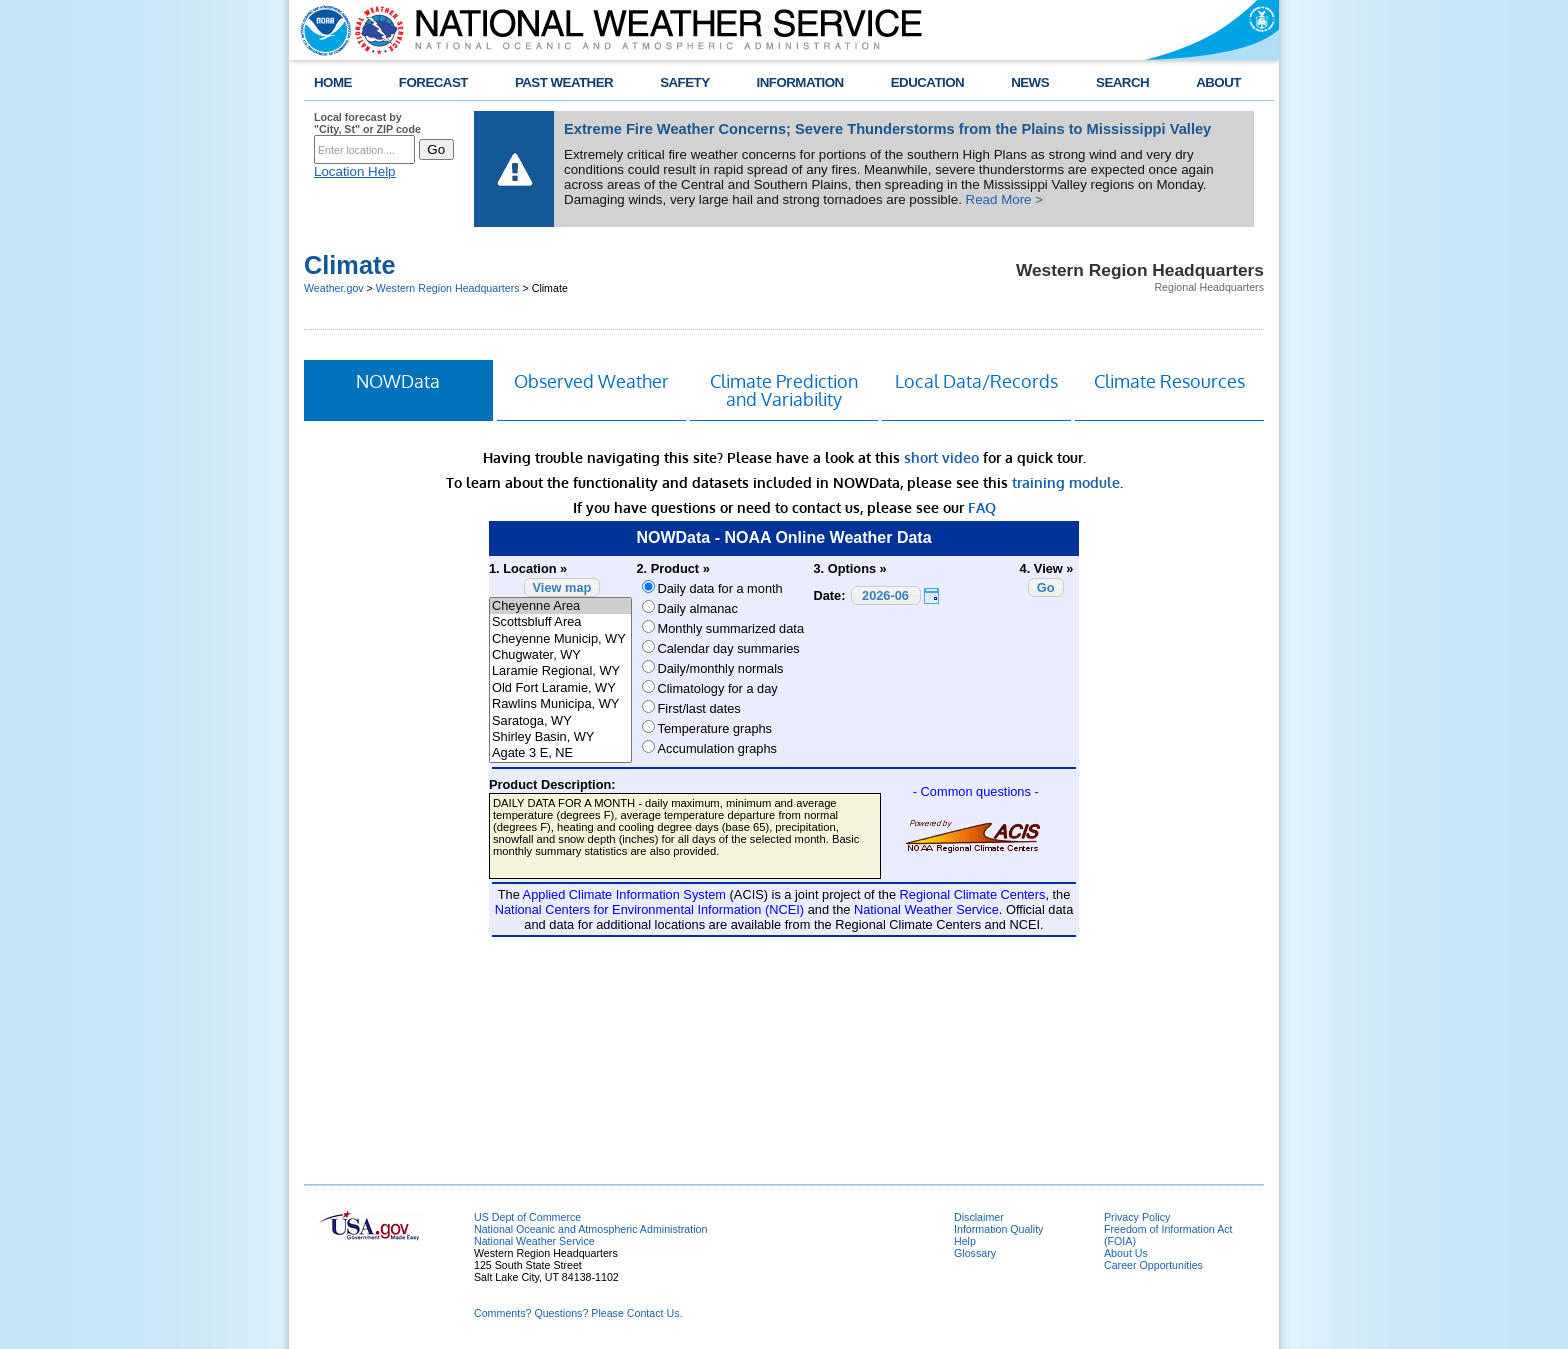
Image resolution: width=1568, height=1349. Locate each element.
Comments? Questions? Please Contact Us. (578, 1313)
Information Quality (998, 1229)
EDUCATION (927, 82)
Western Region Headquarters (448, 288)
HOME (333, 82)
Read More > (1004, 199)
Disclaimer (979, 1217)
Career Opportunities (1153, 1265)
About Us (1126, 1253)
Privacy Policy (1137, 1217)
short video (941, 457)
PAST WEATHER (564, 82)
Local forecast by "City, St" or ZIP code (367, 123)
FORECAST (433, 82)
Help (965, 1241)
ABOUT (1218, 82)
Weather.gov (334, 288)
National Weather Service (534, 1241)
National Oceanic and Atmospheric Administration (590, 1229)
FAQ (982, 507)
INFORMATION (800, 82)
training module (1066, 482)
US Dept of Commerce (527, 1217)
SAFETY (684, 82)
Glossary (975, 1253)
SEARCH (1122, 82)
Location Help (355, 171)
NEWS (1030, 82)
